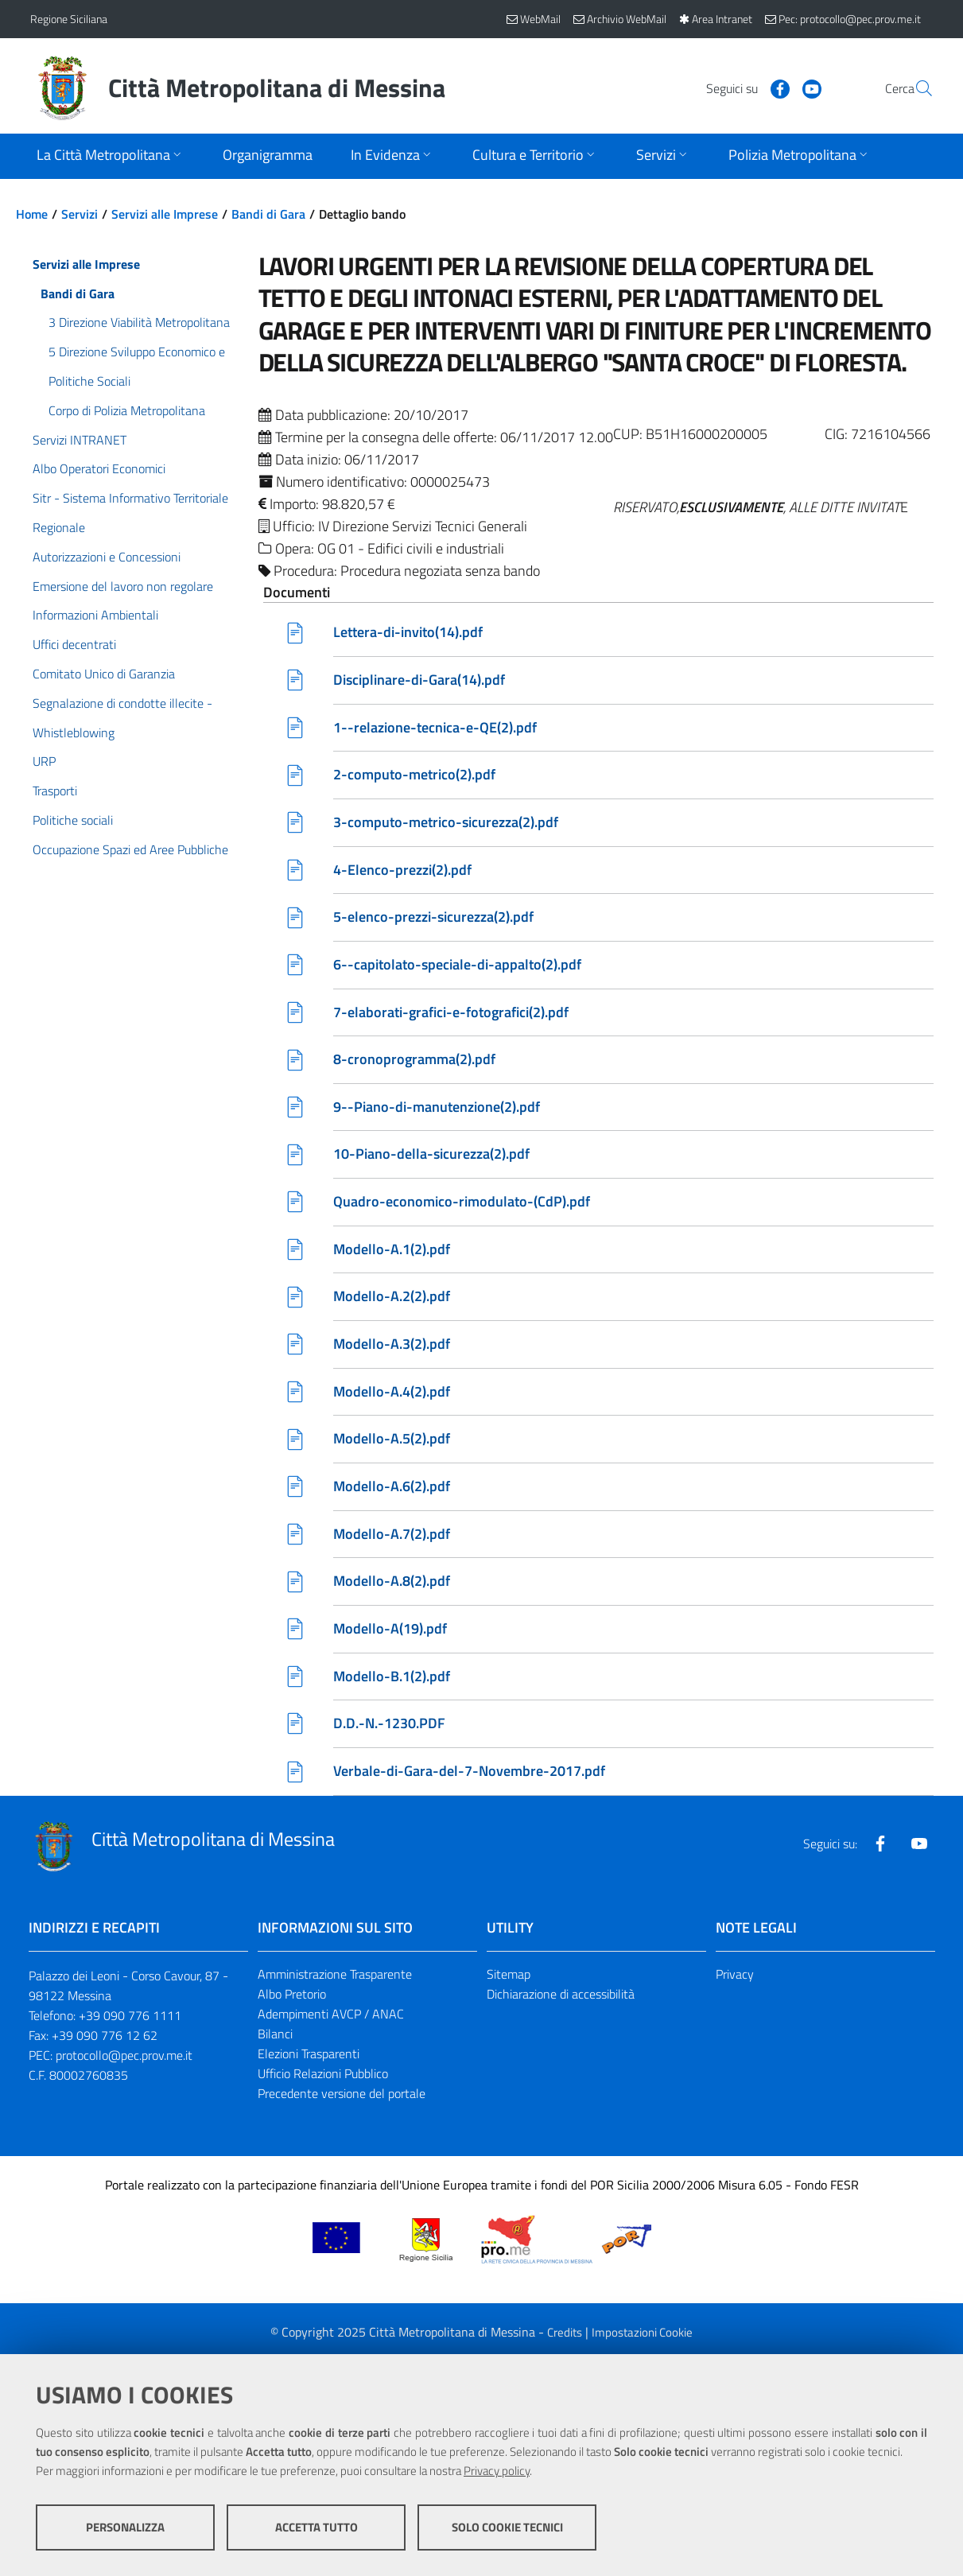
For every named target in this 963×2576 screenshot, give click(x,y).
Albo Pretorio (292, 2001)
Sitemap (508, 1981)
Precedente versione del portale (341, 2099)
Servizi (79, 213)
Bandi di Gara (268, 213)
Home (32, 213)
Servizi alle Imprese (164, 213)
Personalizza (125, 2529)
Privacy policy (497, 2472)
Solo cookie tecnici (507, 2529)
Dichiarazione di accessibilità (561, 2001)
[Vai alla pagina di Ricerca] (914, 88)
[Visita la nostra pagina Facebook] (742, 87)
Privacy (735, 1981)
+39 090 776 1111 (130, 2022)
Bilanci (275, 2040)
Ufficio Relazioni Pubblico (323, 2079)
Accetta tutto (316, 2529)
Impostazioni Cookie (642, 2339)
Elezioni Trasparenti (308, 2060)
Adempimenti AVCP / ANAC (331, 2020)
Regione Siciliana (68, 18)
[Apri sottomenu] (110, 156)
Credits (564, 2339)
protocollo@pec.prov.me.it (124, 2062)
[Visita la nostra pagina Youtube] (774, 87)
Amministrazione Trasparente (335, 1981)
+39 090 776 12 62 (104, 2042)
